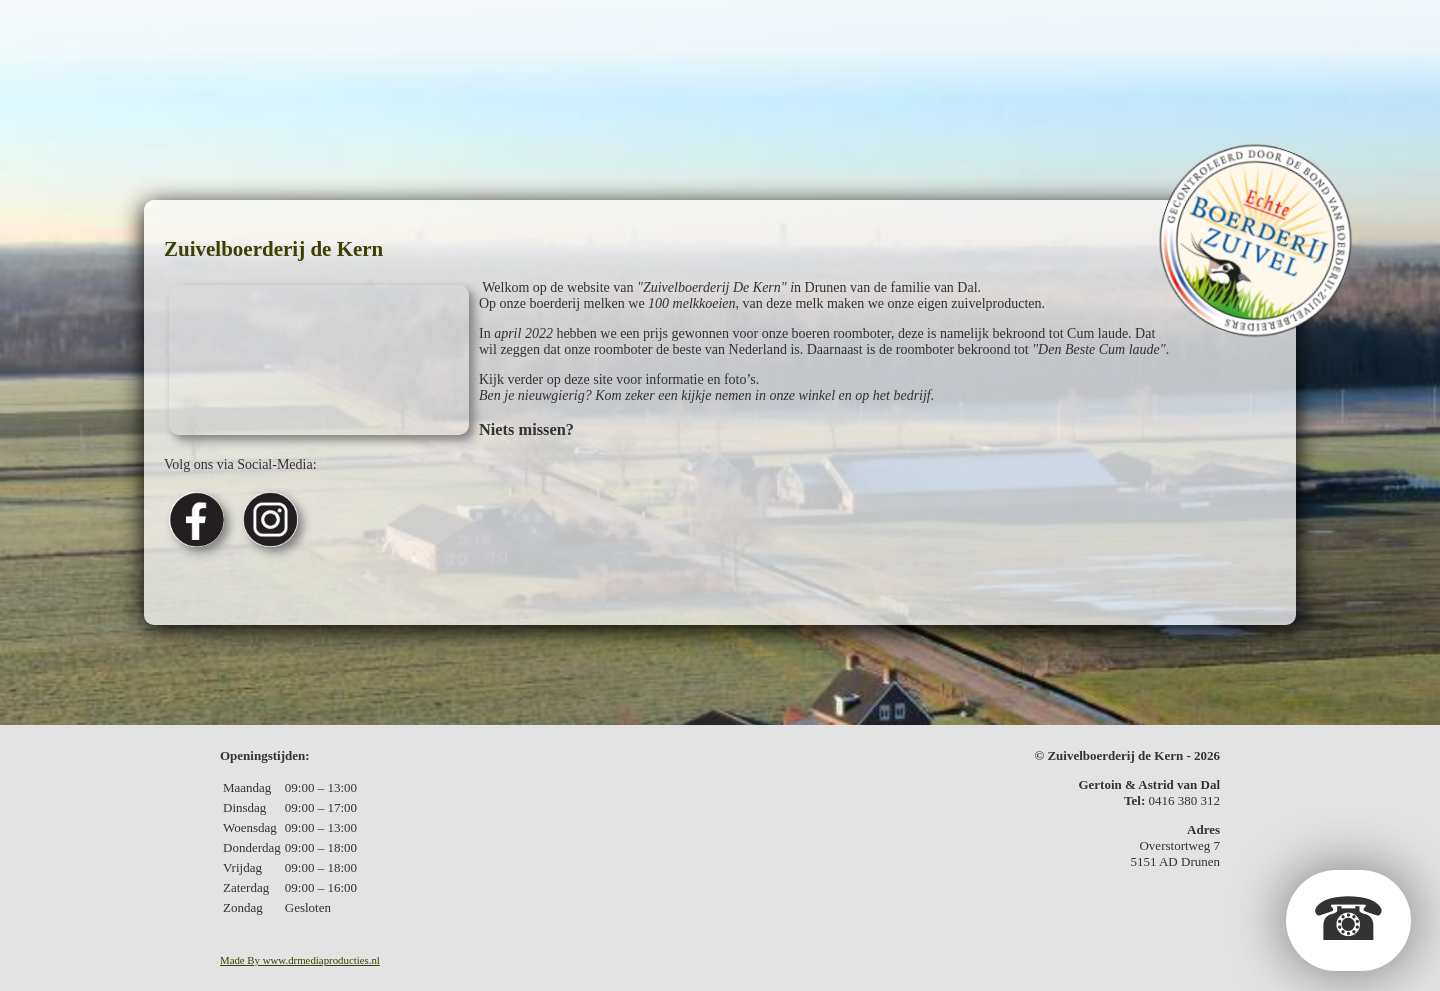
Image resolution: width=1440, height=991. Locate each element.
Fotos (936, 33)
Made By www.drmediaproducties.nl (300, 960)
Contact (1145, 33)
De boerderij (338, 33)
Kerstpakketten (813, 33)
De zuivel (462, 33)
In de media (1034, 33)
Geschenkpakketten (621, 33)
